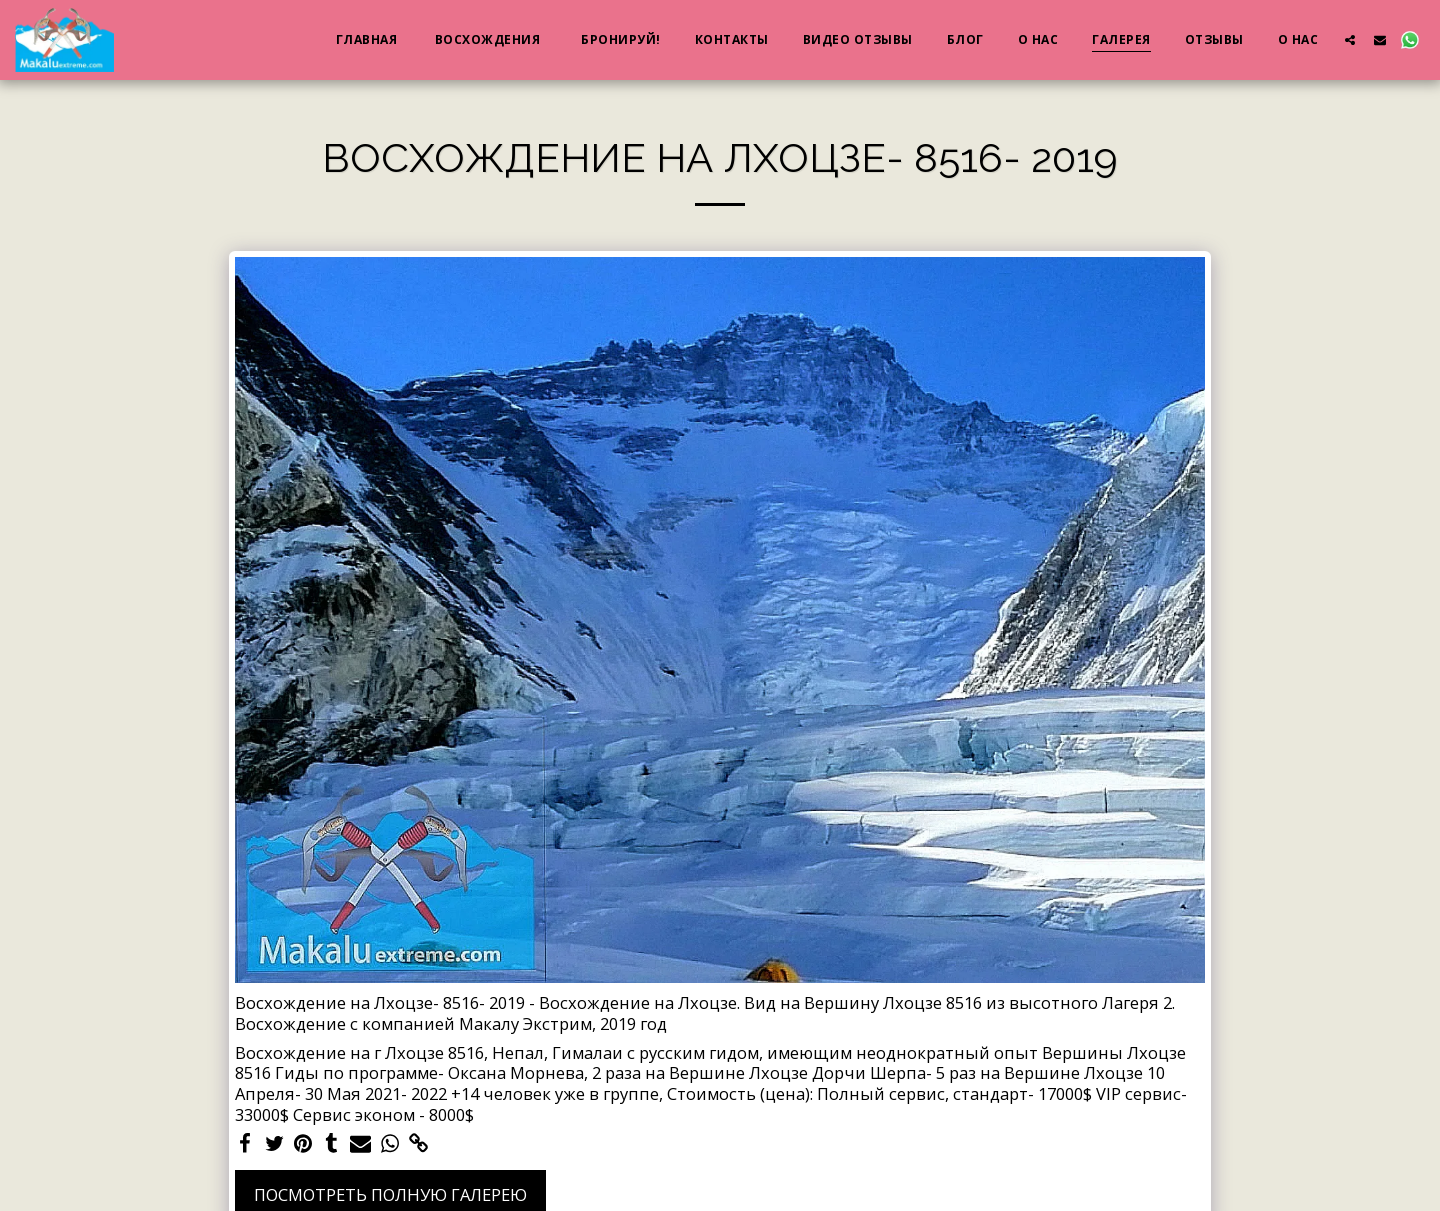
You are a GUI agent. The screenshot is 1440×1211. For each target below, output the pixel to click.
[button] (1350, 39)
